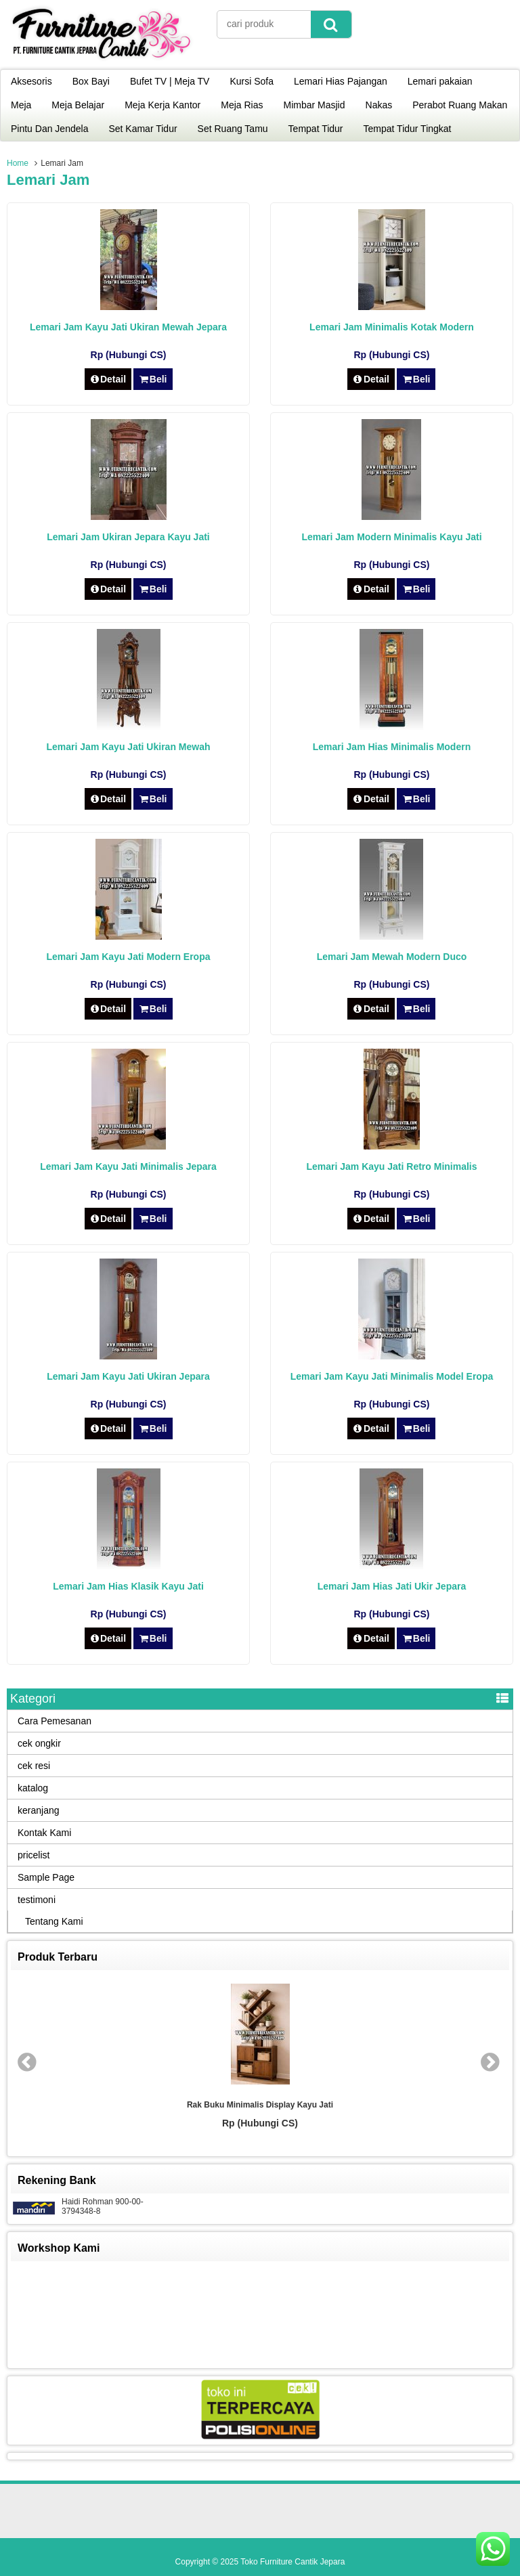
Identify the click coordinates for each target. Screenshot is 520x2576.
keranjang (39, 1810)
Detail (108, 379)
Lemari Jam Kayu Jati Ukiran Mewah (129, 746)
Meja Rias (242, 105)
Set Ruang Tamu (233, 128)
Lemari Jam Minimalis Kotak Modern (391, 327)
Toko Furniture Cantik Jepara (292, 2562)
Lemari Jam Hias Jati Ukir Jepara (392, 1586)
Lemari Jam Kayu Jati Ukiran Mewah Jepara (128, 327)
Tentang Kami (54, 1921)
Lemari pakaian (440, 81)
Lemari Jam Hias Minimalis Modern (392, 746)
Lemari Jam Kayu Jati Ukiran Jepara (128, 1376)
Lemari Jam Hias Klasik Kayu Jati (128, 1586)
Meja (21, 105)
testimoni (37, 1899)
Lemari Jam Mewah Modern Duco (392, 956)
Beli (153, 379)
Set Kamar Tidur (142, 128)
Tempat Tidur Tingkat (408, 128)
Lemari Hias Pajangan (340, 81)
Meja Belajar (77, 105)
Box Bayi (91, 81)
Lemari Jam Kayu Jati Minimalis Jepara (128, 1166)
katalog (33, 1788)
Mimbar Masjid (314, 105)
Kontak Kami (44, 1832)
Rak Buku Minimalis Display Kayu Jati (260, 2105)
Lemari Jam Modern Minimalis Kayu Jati (391, 536)
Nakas (379, 105)
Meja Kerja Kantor (162, 105)
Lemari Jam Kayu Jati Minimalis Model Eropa (392, 1376)
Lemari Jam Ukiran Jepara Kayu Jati (128, 536)
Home (17, 163)
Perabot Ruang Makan (459, 105)
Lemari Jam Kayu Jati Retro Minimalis (391, 1166)
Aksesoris (31, 81)
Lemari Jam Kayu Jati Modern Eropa (129, 956)
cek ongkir (39, 1743)
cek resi (34, 1765)
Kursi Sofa (252, 81)
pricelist (33, 1855)
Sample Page (46, 1877)
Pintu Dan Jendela (49, 128)
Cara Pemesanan (54, 1721)
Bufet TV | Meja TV (170, 81)
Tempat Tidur (315, 128)
